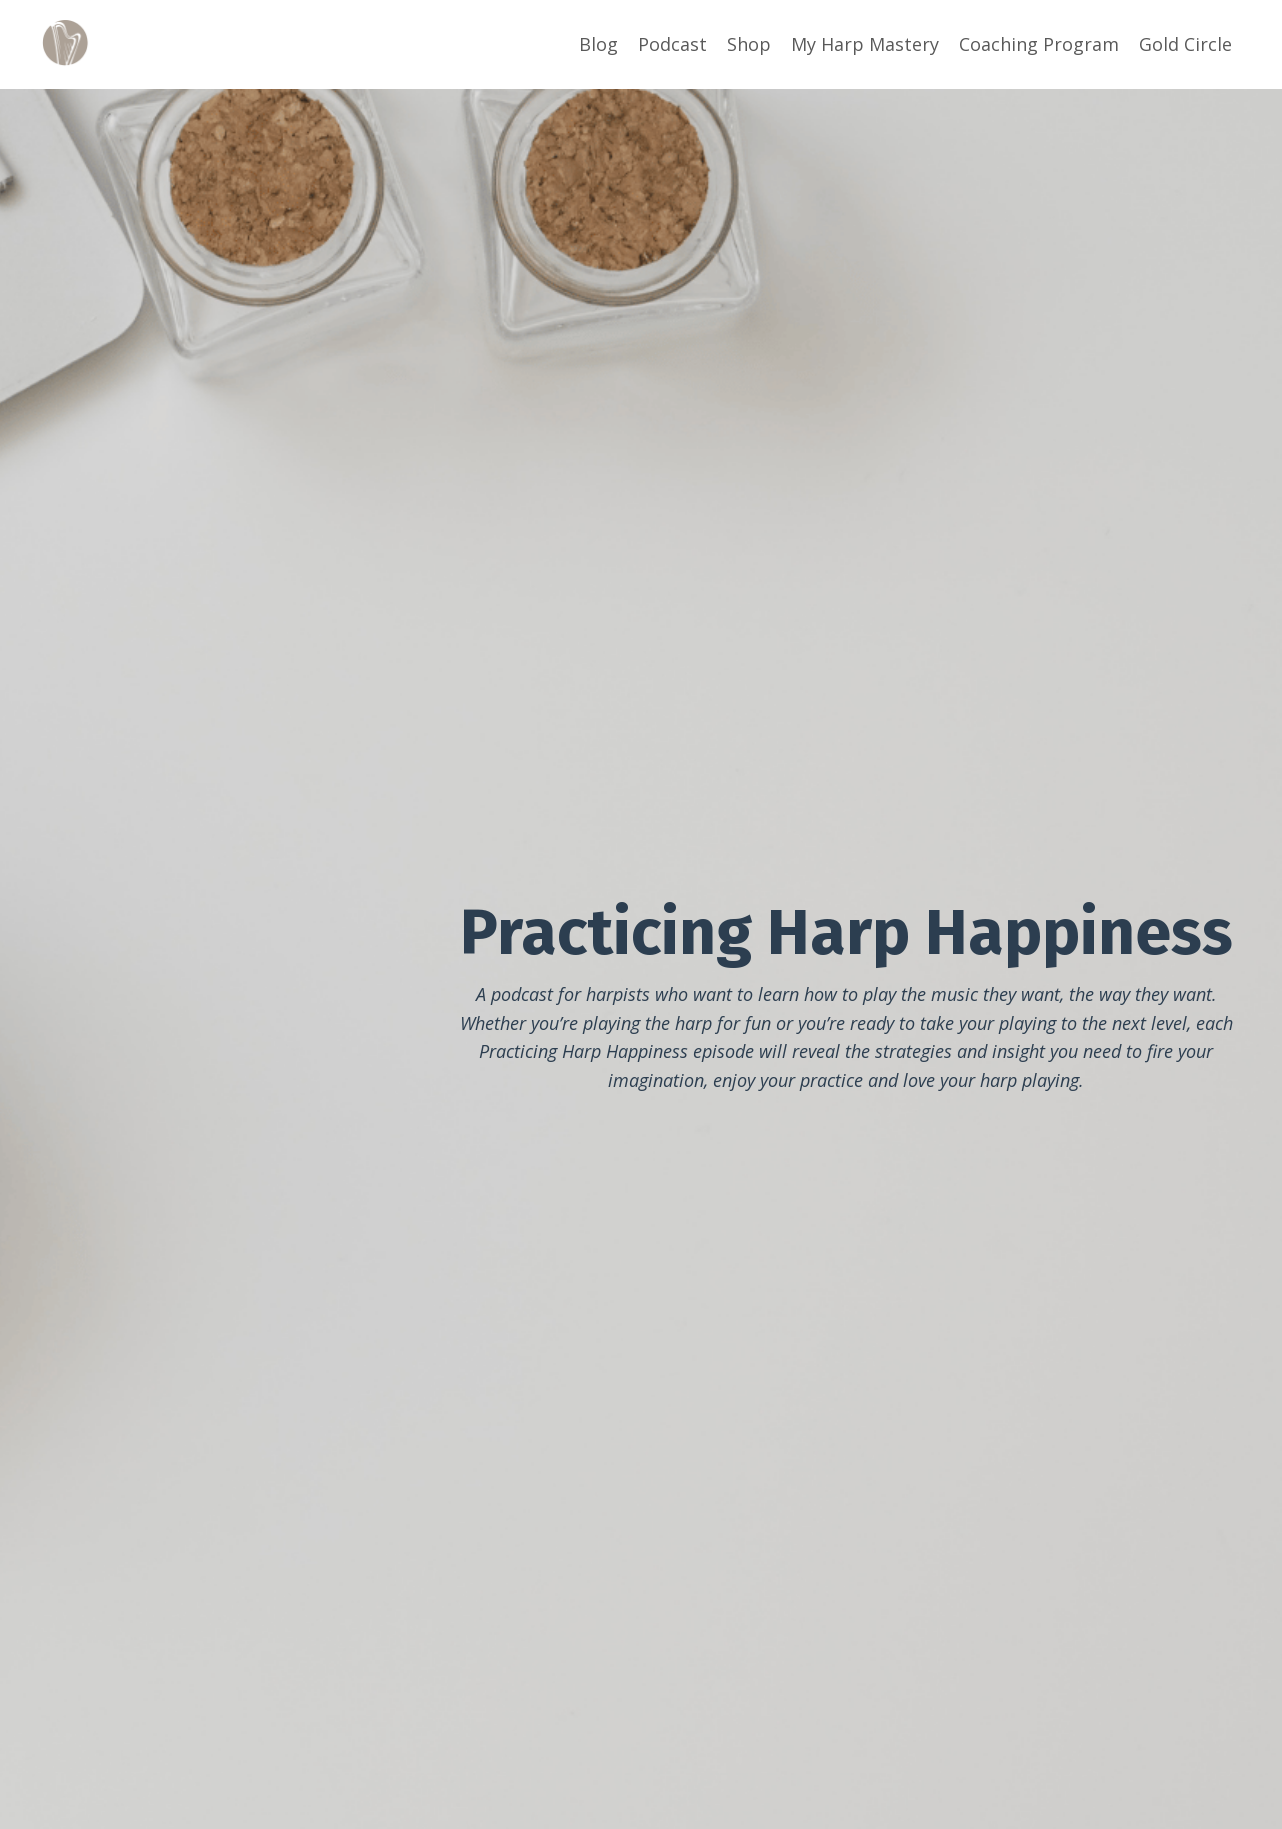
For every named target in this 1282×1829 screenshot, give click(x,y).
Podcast (672, 44)
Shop (749, 44)
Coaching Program (1039, 44)
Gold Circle (1185, 44)
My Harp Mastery (865, 44)
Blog (598, 44)
